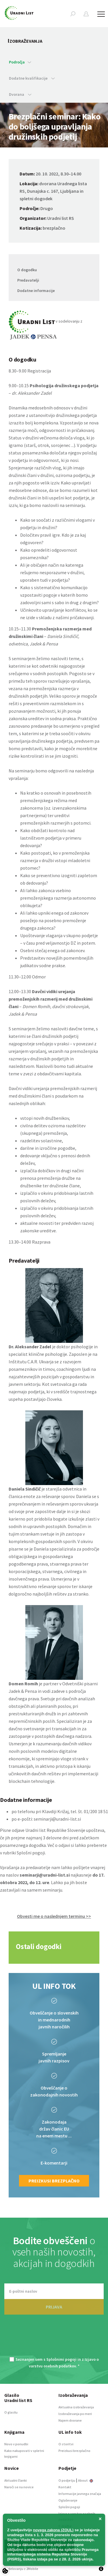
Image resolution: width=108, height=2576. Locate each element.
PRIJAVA (54, 2307)
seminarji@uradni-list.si (57, 1819)
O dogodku (27, 269)
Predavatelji (28, 280)
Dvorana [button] (20, 94)
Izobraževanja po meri (75, 2414)
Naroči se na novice (19, 2487)
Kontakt (64, 2487)
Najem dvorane (70, 2420)
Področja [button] (20, 62)
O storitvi (65, 2444)
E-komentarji (54, 2163)
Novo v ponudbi (16, 2444)
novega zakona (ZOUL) (53, 2530)
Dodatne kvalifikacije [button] (32, 78)
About (85, 2480)
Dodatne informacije (36, 290)
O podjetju (66, 2480)
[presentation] (54, 2339)
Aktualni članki (15, 2480)
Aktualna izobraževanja (76, 2407)
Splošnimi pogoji (61, 2359)
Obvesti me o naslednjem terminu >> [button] (54, 1916)
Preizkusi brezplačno (54, 2181)
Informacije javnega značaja (79, 2493)
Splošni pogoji (31, 1853)
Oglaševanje (67, 2500)
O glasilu (11, 2412)
